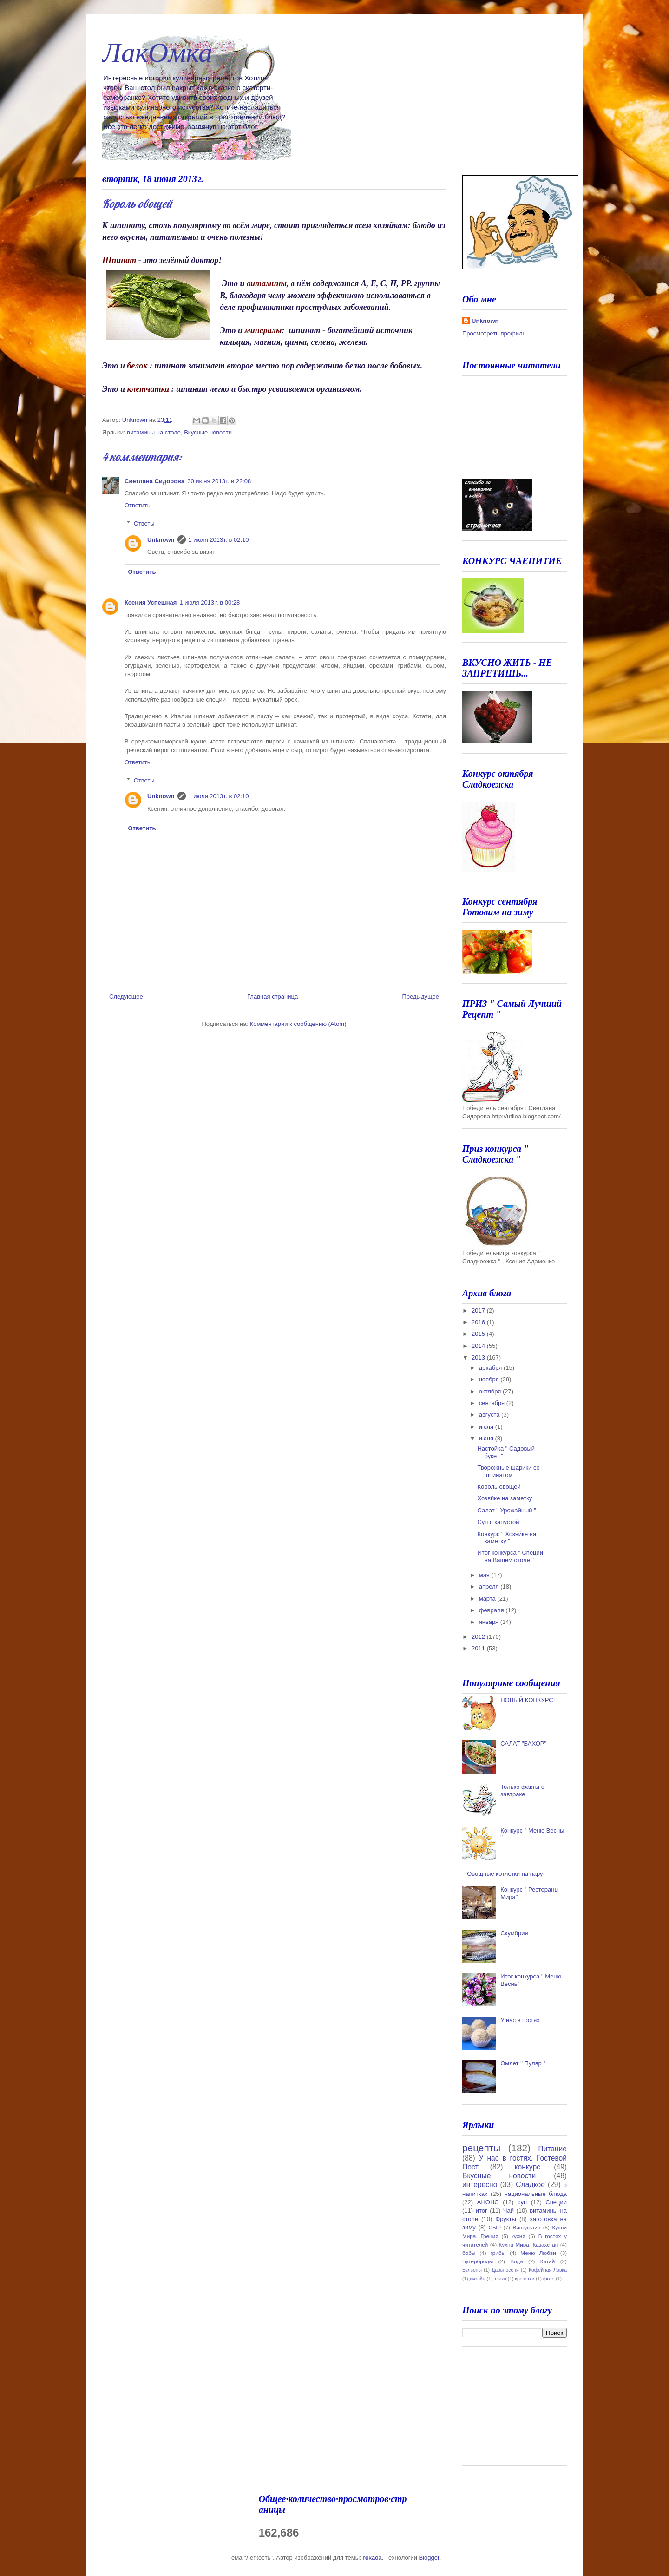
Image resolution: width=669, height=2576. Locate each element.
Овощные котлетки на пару (505, 1873)
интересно (479, 2184)
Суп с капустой (498, 1521)
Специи (556, 2202)
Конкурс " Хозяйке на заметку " (506, 1538)
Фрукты (505, 2218)
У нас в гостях (520, 2020)
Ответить (138, 505)
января (489, 1621)
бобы (468, 2253)
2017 (479, 1310)
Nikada (372, 2557)
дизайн (477, 2278)
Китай (547, 2261)
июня (487, 1438)
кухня (518, 2236)
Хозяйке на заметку (504, 1498)
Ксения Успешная (151, 602)
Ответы (144, 523)
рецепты (481, 2147)
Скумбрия (514, 1933)
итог (481, 2210)
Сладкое (530, 2184)
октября (491, 1391)
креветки (524, 2278)
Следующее (126, 996)
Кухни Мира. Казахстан (528, 2244)
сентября (492, 1403)
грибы (498, 2253)
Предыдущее (420, 996)
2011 (479, 1648)
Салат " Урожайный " (506, 1510)
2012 (479, 1636)
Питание (552, 2149)
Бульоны (472, 2270)
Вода (516, 2261)
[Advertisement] (508, 2409)
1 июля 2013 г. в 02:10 (219, 539)
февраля (492, 1610)
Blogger (429, 2557)
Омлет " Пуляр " (522, 2063)
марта (488, 1598)
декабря (491, 1367)
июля (487, 1426)
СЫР (494, 2227)
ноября (490, 1379)
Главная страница (272, 996)
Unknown (161, 539)
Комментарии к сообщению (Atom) (298, 1023)
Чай (508, 2210)
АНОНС (488, 2202)
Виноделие (526, 2227)
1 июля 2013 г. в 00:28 (209, 602)
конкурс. (529, 2167)
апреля (490, 1586)
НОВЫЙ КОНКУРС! (527, 1699)
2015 (479, 1333)
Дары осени (505, 2270)
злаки (500, 2278)
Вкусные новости (208, 432)
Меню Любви (538, 2253)
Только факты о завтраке (522, 1790)
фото (549, 2278)
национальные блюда (536, 2193)
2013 (479, 1357)
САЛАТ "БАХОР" (523, 1743)
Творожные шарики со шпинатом (508, 1471)
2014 (479, 1345)
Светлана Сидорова (154, 481)
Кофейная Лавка (548, 2270)
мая (485, 1574)
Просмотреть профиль (493, 333)
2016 (479, 1322)
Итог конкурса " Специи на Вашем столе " (510, 1556)
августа (490, 1414)
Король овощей (498, 1486)
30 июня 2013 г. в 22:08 (219, 481)
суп (522, 2202)
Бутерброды (477, 2261)
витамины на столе (154, 432)
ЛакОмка (157, 52)
